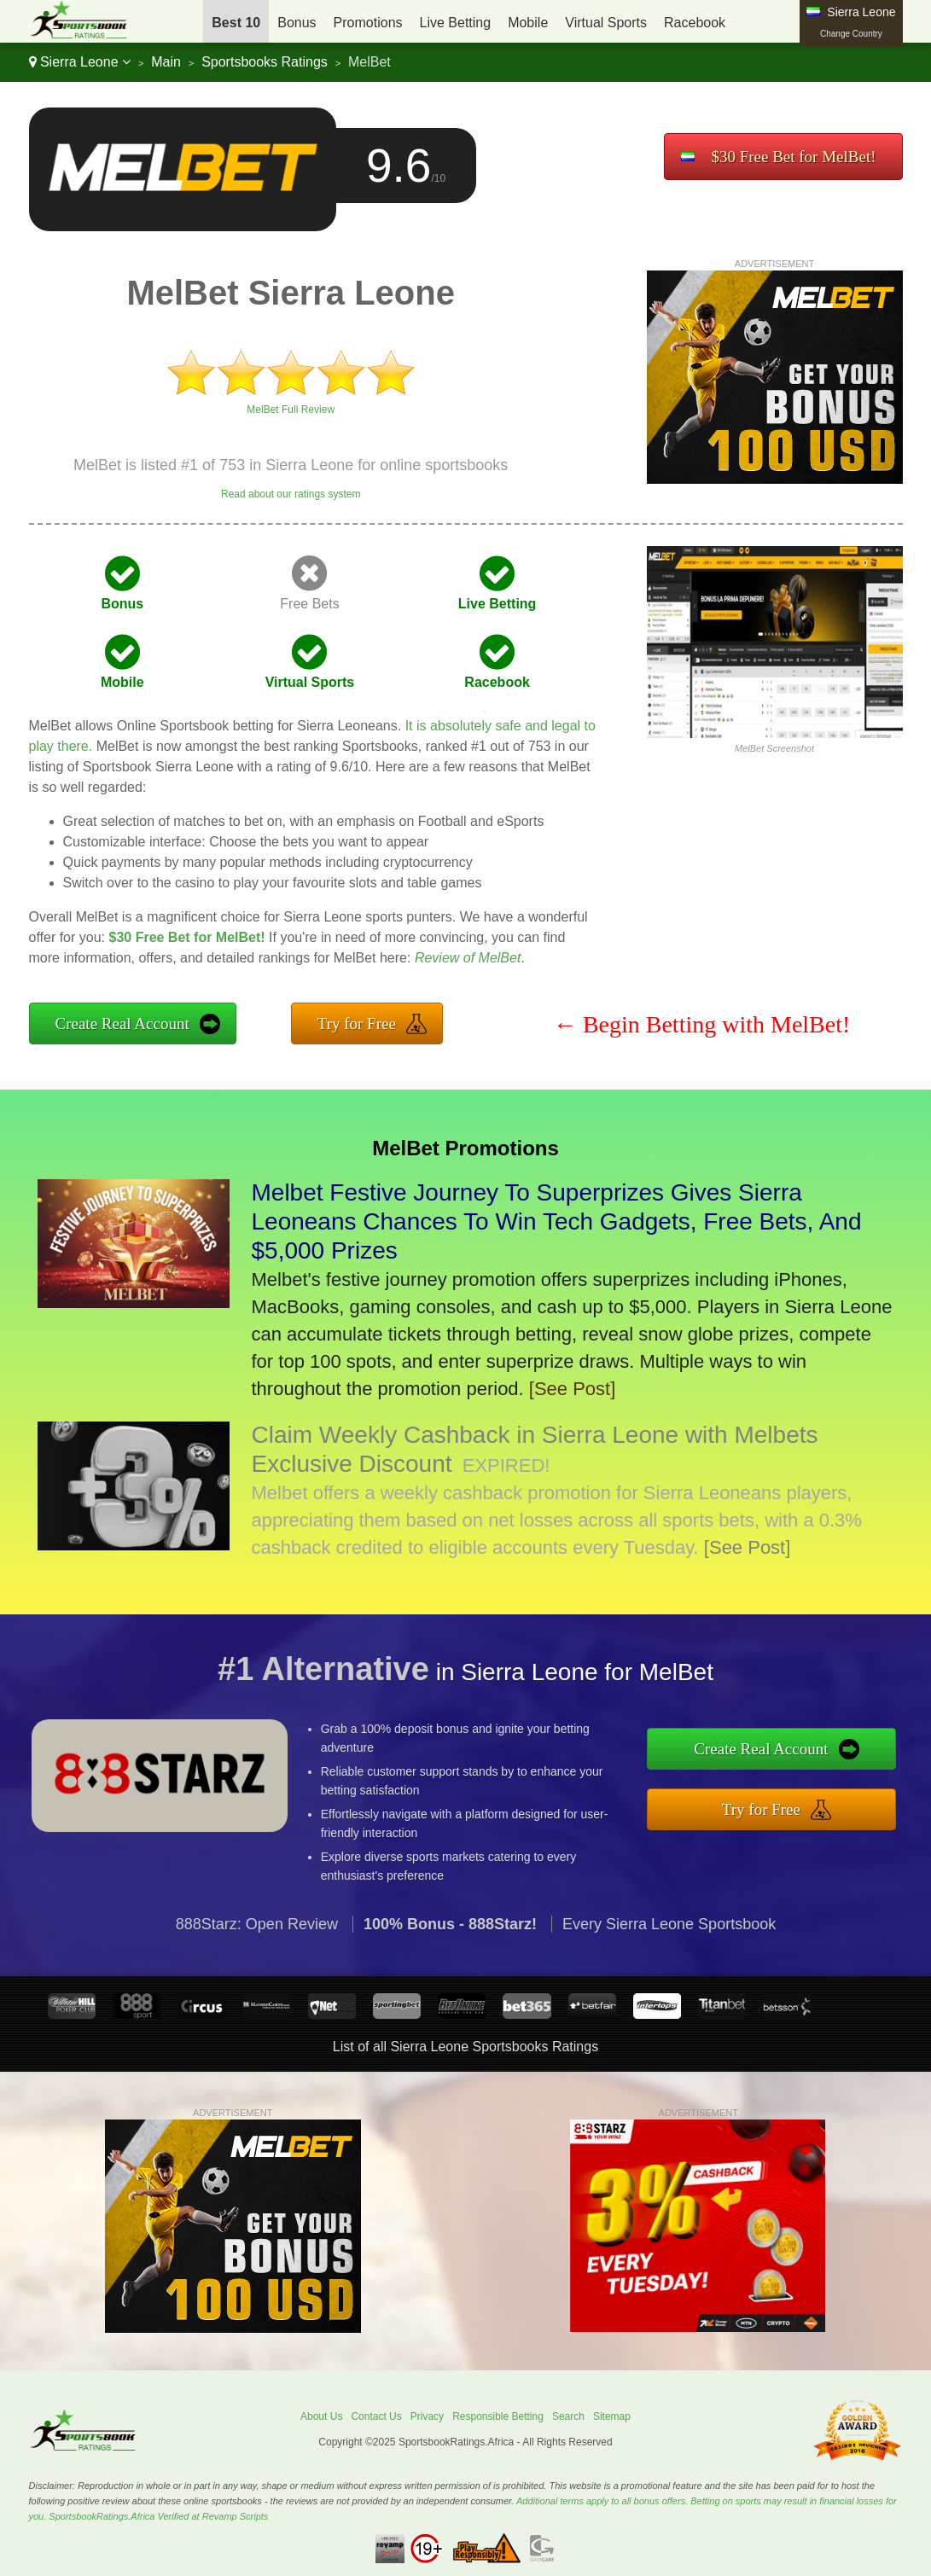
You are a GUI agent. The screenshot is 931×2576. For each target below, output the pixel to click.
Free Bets (309, 603)
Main (166, 62)
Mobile (528, 22)
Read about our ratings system (290, 494)
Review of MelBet (468, 958)
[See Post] (572, 1388)
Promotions (368, 22)
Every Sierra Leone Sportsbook (669, 1944)
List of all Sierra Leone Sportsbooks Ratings (465, 2046)
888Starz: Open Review (257, 1944)
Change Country (851, 33)
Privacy (427, 2416)
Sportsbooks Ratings (264, 62)
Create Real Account (122, 1023)
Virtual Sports (606, 22)
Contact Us (376, 2416)
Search (568, 2416)
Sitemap (612, 2416)
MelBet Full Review (291, 410)
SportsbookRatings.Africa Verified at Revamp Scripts (158, 2516)
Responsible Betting (498, 2416)
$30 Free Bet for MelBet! (793, 157)
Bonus (296, 22)
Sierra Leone (80, 62)
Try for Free (356, 1023)
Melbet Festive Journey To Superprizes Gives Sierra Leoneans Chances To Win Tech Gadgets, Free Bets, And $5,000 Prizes (557, 1221)
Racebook (694, 22)
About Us (321, 2416)
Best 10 (236, 22)
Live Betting (456, 22)
